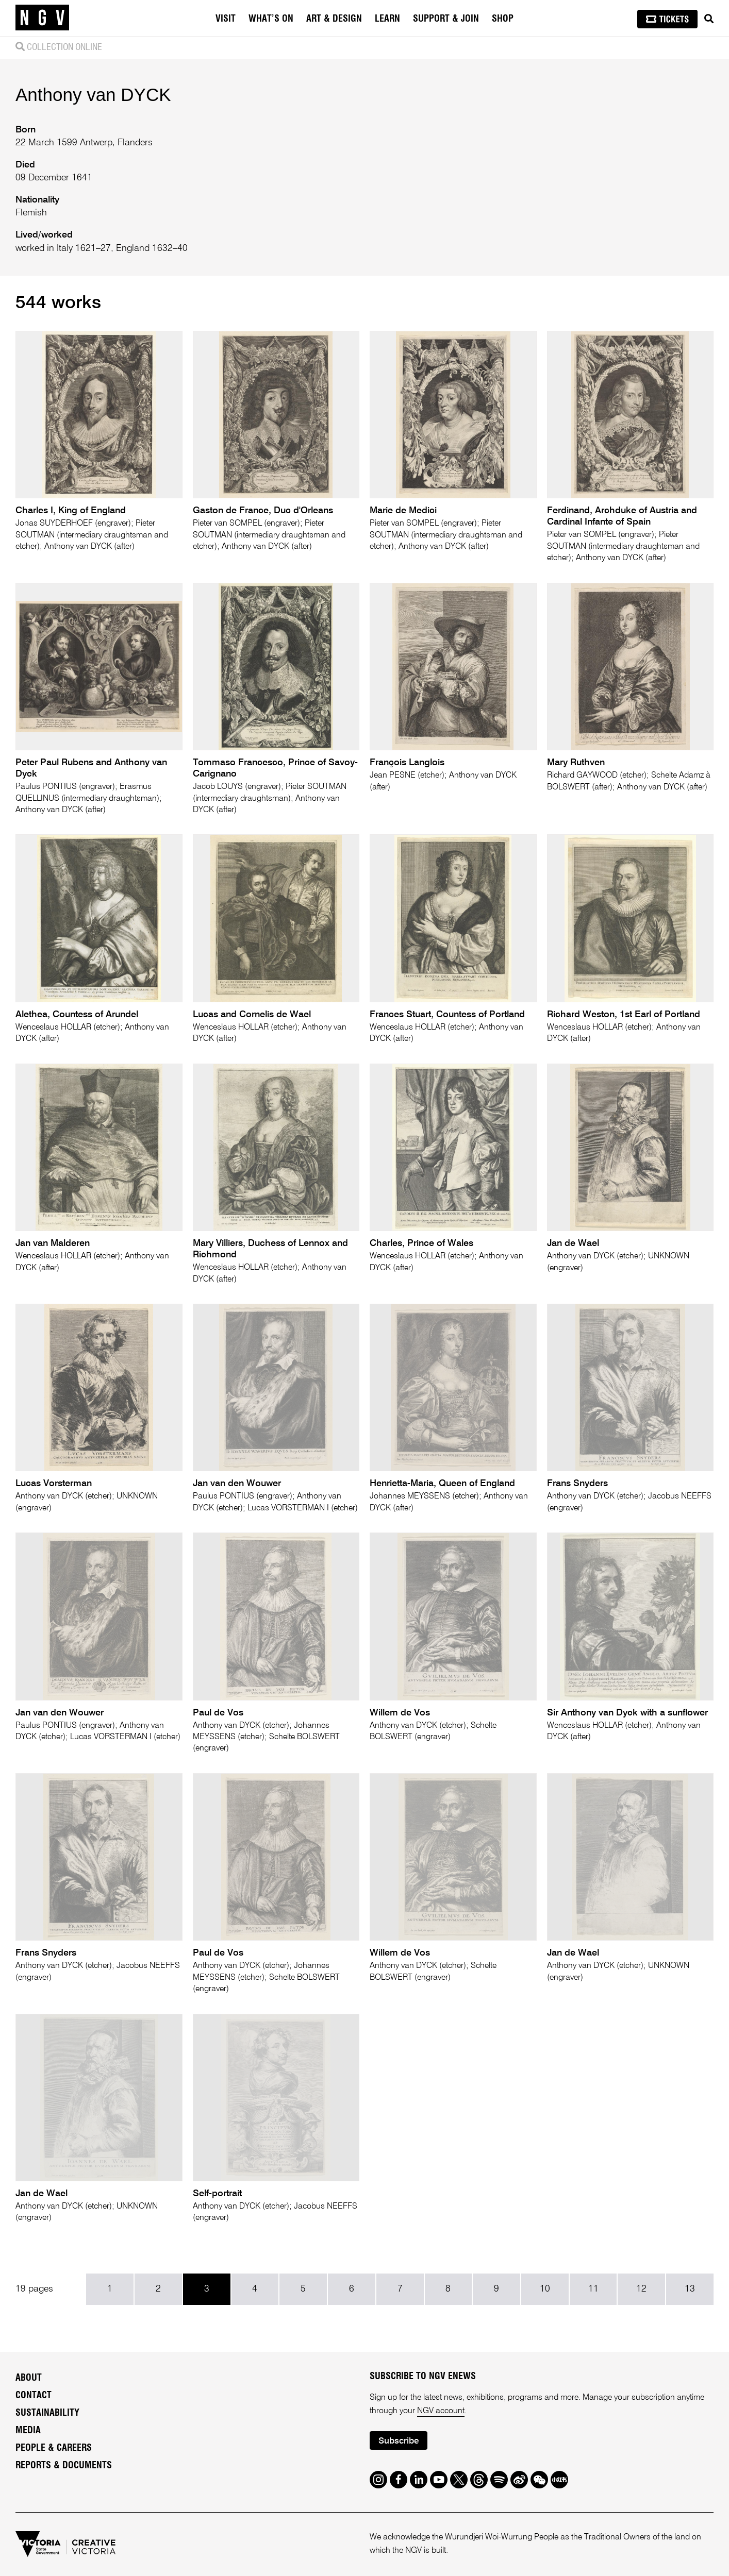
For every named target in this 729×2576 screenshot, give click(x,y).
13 (690, 2289)
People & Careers (53, 2448)
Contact (33, 2395)
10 (545, 2289)
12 (641, 2289)
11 (593, 2289)
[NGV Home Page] (42, 18)
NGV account (441, 2411)
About (28, 2378)
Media (28, 2430)
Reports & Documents (63, 2465)
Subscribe (398, 2441)
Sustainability (47, 2413)
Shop (502, 19)
